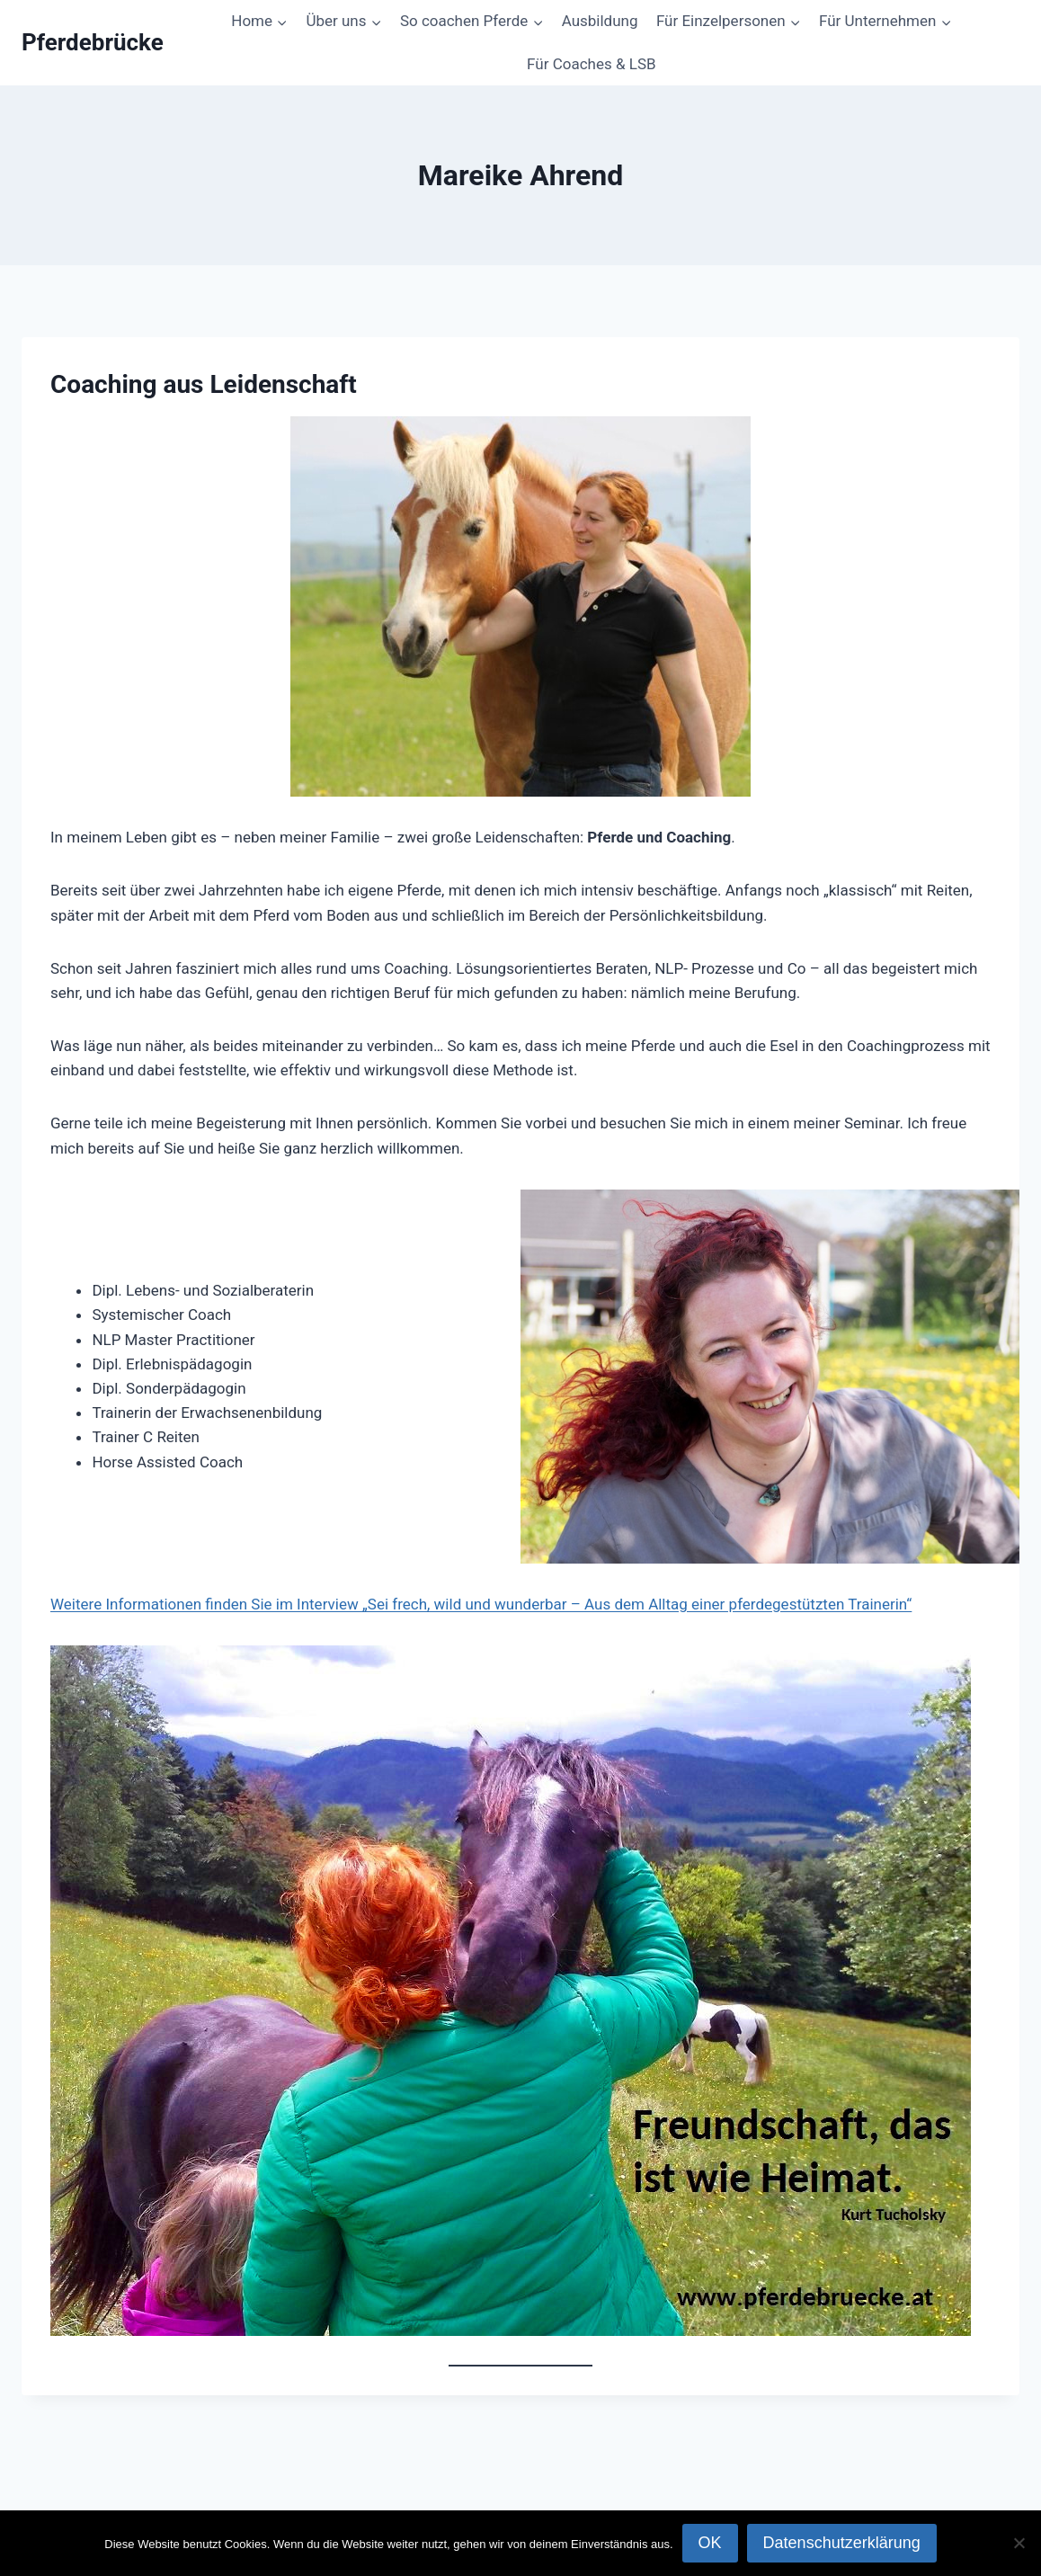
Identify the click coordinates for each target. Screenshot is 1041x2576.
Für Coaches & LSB (591, 64)
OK (710, 2543)
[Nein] (1019, 2543)
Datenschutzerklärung (842, 2543)
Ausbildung (600, 21)
